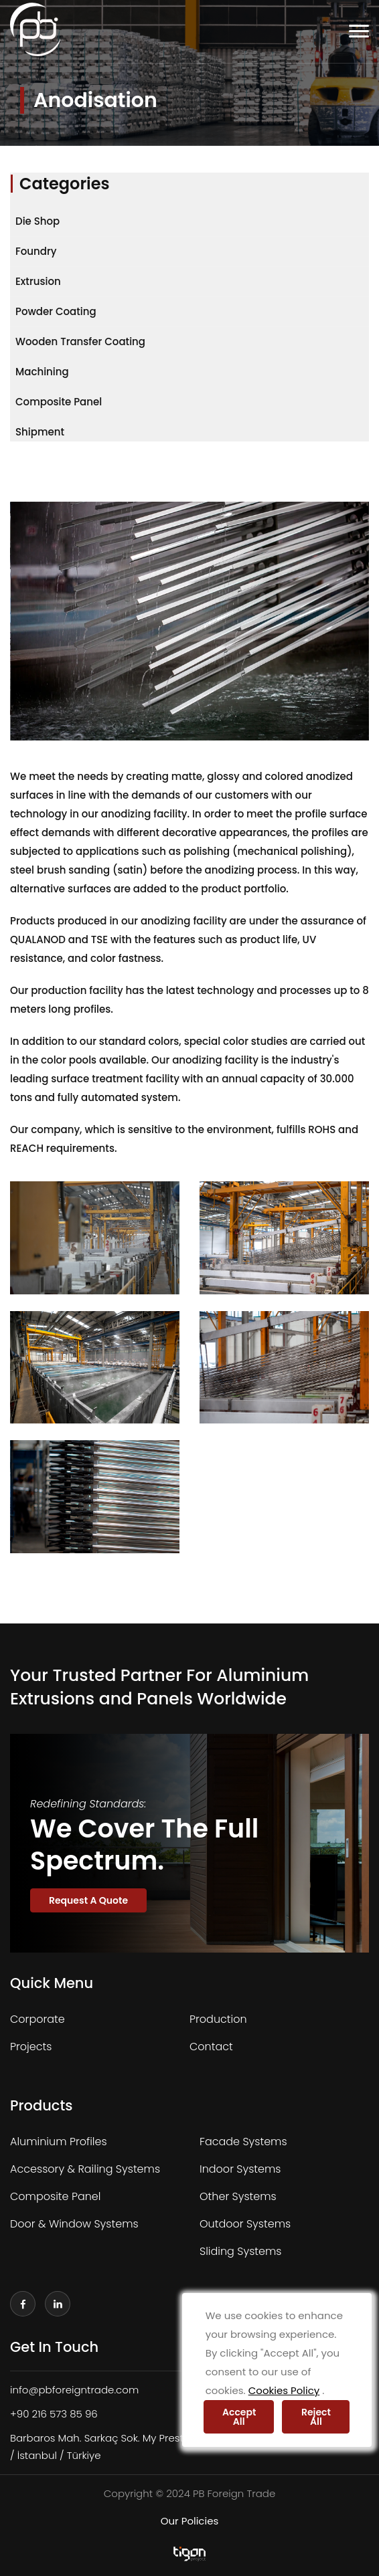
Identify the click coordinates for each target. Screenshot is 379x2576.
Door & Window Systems (74, 2224)
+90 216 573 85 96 (54, 2414)
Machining (42, 372)
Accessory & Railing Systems (85, 2169)
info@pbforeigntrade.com (74, 2390)
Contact (211, 2046)
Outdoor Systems (245, 2224)
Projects (31, 2046)
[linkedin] (58, 2304)
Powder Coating (55, 311)
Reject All (316, 2416)
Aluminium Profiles (58, 2141)
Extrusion (38, 281)
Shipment (39, 432)
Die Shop (37, 221)
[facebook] (23, 2304)
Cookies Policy (284, 2390)
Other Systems (238, 2196)
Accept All (239, 2416)
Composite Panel (58, 402)
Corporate (37, 2019)
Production (218, 2019)
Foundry (35, 251)
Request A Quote (88, 1900)
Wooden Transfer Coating (80, 341)
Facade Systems (243, 2141)
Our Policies (190, 2521)
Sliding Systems (240, 2251)
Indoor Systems (240, 2169)
